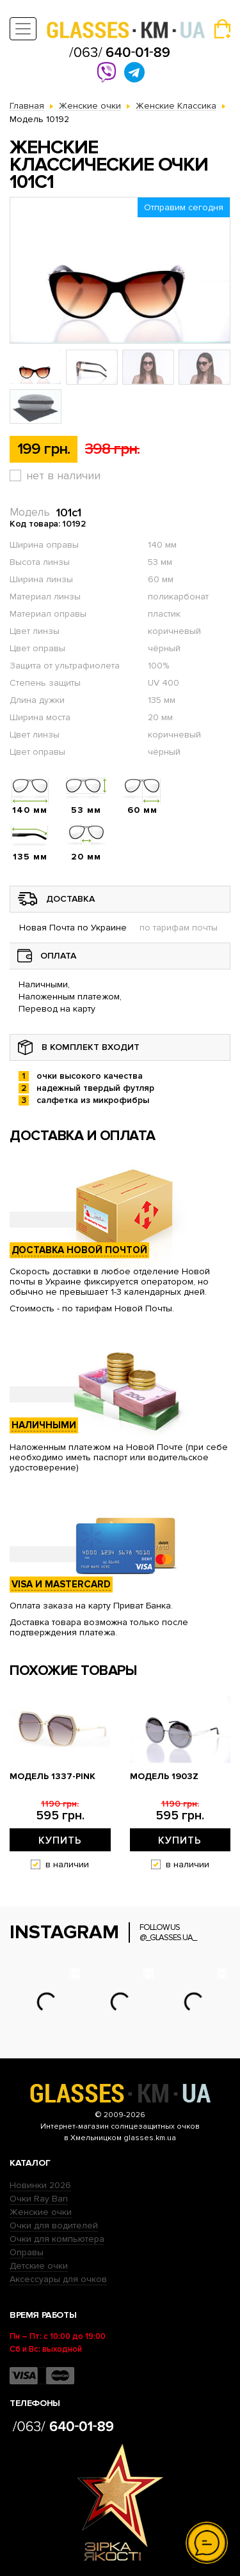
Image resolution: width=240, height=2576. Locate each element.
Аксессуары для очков (58, 2279)
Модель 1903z (164, 1776)
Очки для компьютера (57, 2238)
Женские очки (41, 2212)
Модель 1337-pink (52, 1776)
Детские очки (39, 2265)
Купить (60, 1840)
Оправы (27, 2252)
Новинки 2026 (40, 2185)
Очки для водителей (54, 2225)
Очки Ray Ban (39, 2198)
